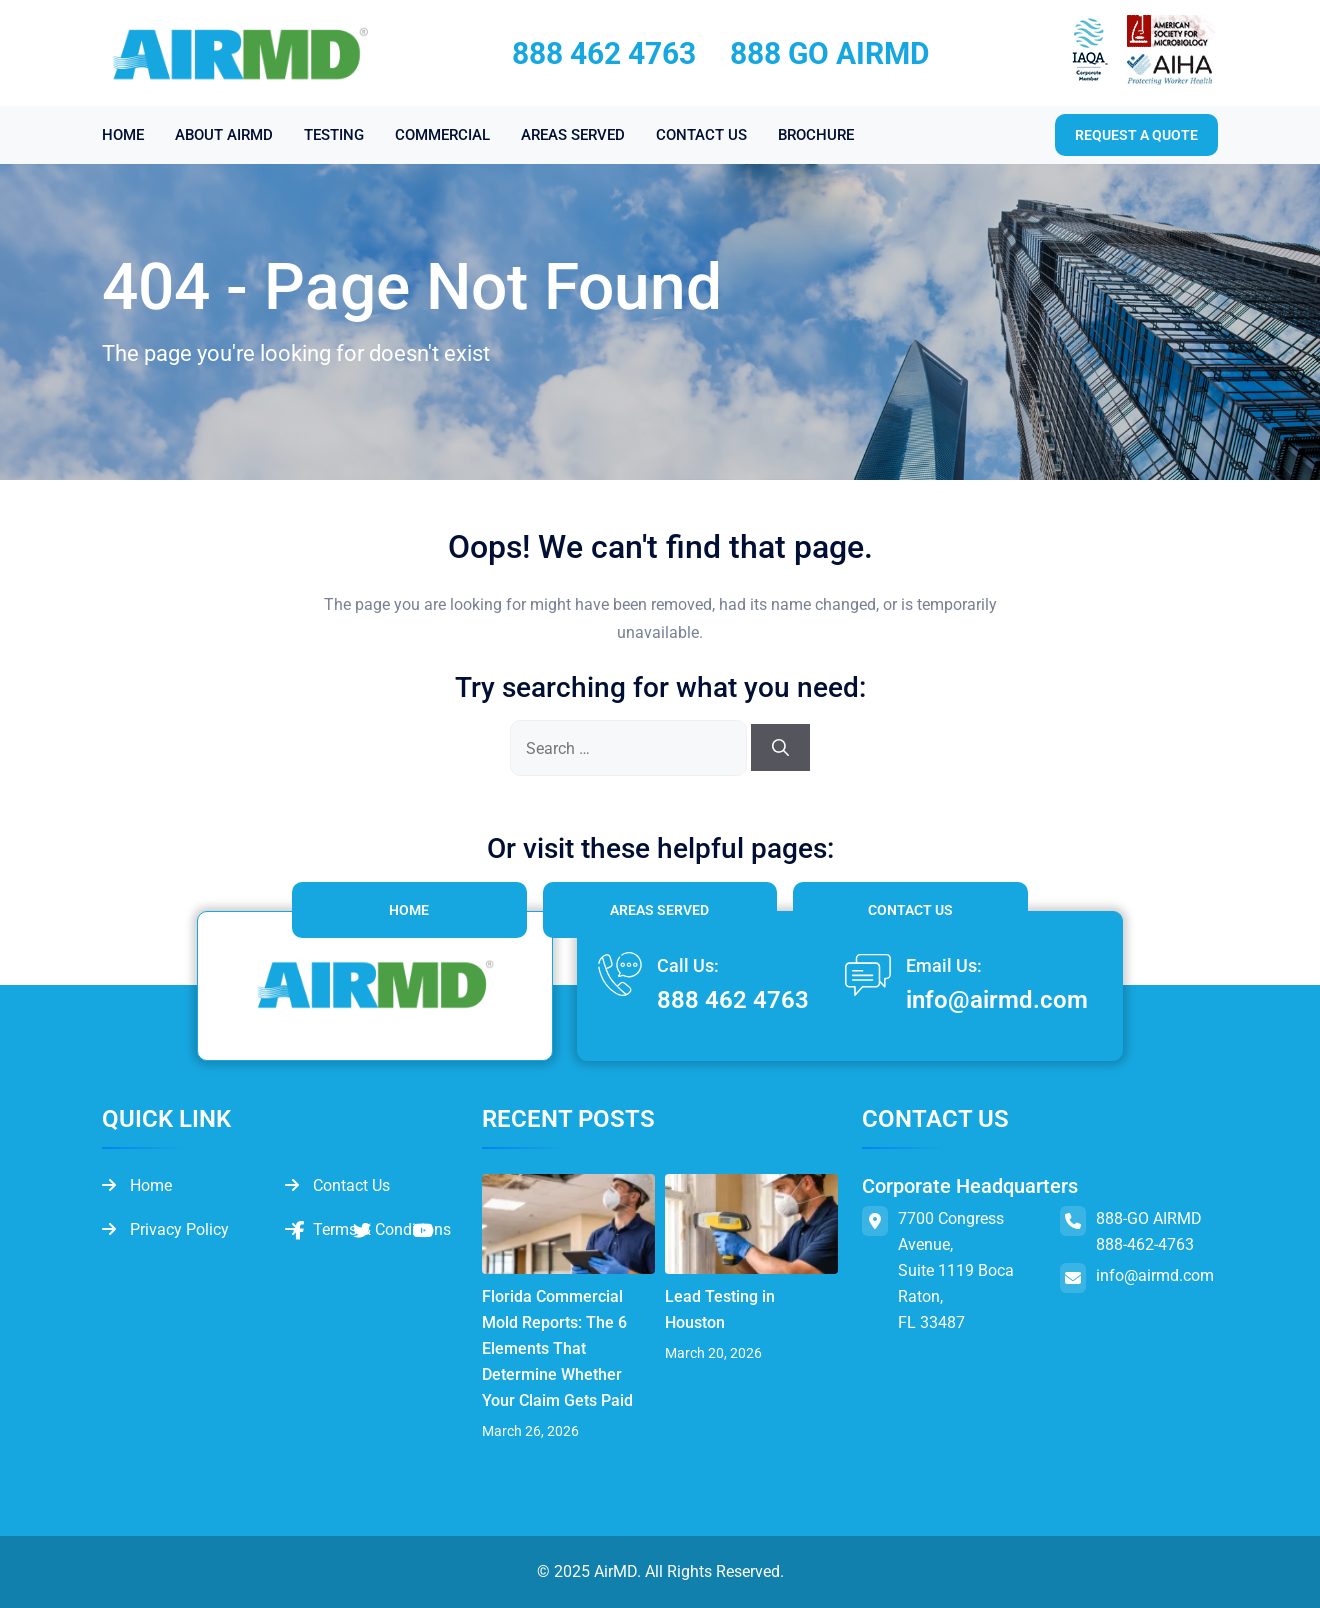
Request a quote (1136, 135)
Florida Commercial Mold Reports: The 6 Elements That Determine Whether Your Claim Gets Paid (557, 1348)
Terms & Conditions (368, 1229)
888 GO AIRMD (830, 53)
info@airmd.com (997, 1000)
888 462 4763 (604, 53)
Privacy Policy (165, 1229)
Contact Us (910, 910)
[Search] (780, 748)
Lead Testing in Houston (720, 1309)
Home (409, 910)
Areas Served (659, 910)
